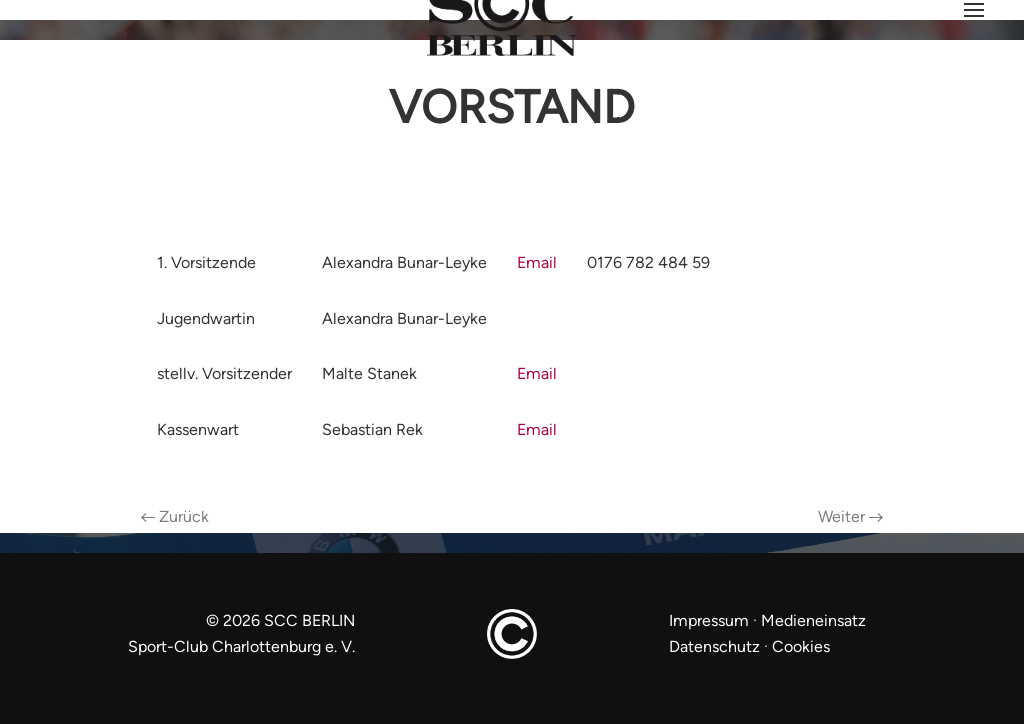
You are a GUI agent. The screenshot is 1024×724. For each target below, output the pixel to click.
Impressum (711, 620)
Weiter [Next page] (850, 516)
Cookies (801, 646)
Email (537, 262)
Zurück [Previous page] (175, 516)
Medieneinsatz (813, 620)
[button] (974, 10)
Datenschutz (714, 646)
